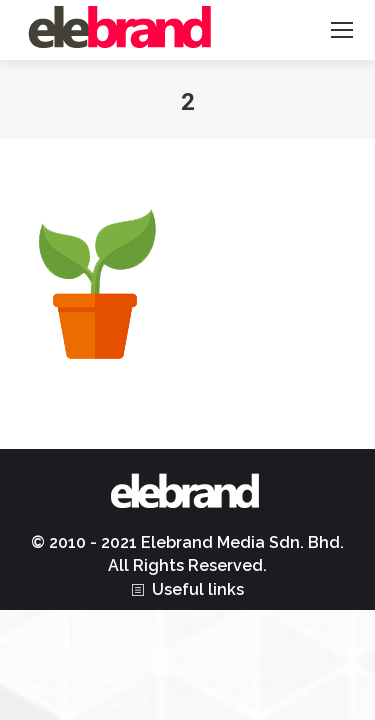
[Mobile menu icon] (342, 30)
